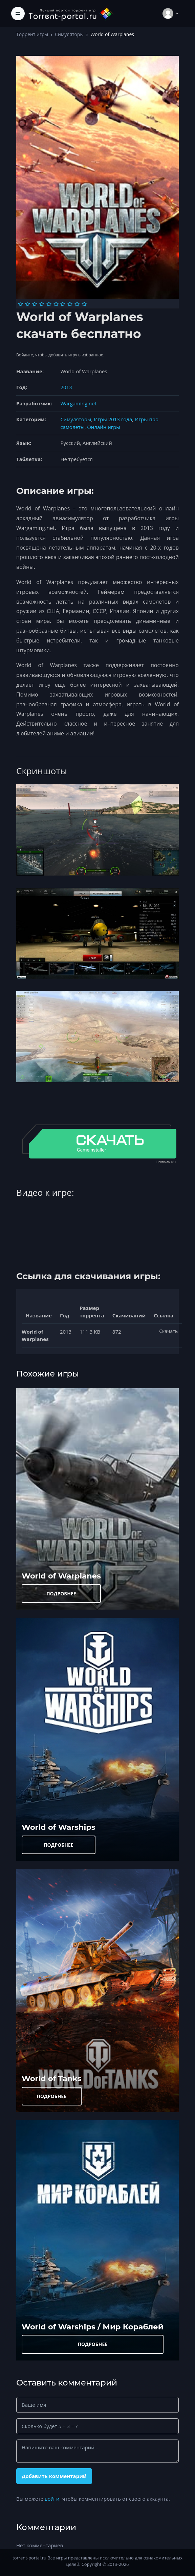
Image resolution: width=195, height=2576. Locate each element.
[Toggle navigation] (18, 13)
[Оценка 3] (35, 304)
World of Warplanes (61, 1576)
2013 (66, 387)
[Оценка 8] (70, 304)
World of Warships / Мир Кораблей (93, 2326)
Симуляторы (69, 34)
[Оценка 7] (63, 304)
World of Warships (58, 1827)
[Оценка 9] (77, 304)
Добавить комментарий (54, 2476)
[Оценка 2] (27, 304)
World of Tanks (52, 2078)
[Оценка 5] (49, 304)
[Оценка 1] (20, 304)
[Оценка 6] (56, 304)
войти (52, 2498)
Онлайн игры (103, 427)
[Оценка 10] (84, 304)
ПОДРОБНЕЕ (61, 1593)
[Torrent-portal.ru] (70, 13)
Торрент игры (32, 34)
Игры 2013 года (113, 419)
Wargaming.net (78, 403)
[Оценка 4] (42, 304)
